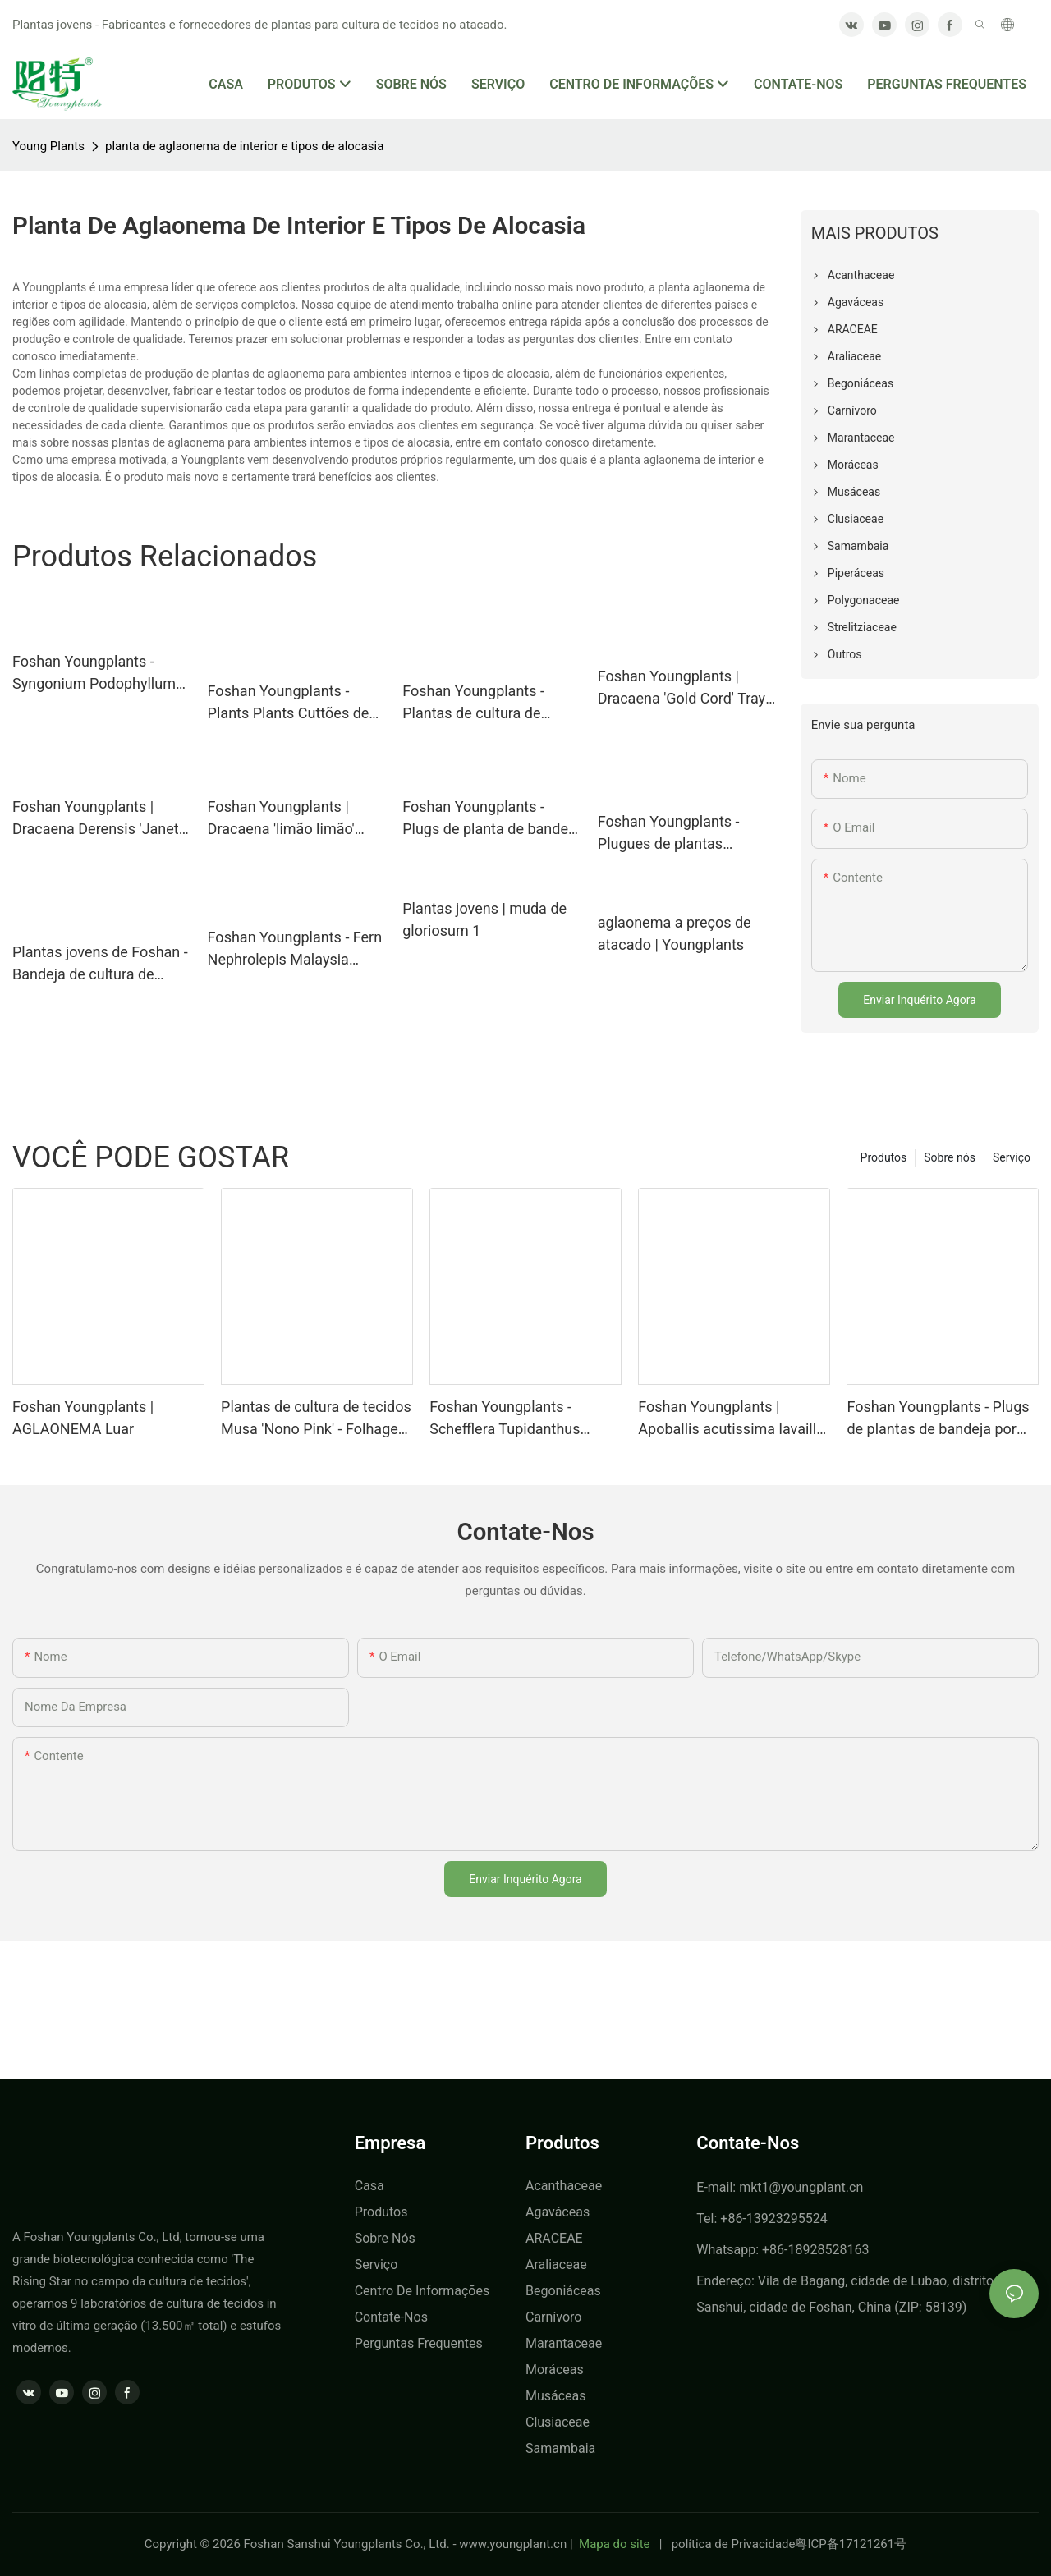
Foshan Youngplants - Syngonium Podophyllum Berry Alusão (94, 673)
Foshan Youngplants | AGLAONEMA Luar (83, 1417)
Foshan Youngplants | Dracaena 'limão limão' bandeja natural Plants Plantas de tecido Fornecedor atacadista (282, 819)
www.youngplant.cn (513, 2544)
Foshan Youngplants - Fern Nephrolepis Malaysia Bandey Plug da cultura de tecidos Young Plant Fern (295, 949)
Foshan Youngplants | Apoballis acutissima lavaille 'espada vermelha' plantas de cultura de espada (732, 1419)
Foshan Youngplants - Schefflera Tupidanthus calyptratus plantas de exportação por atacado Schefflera (507, 1419)
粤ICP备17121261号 (850, 2544)
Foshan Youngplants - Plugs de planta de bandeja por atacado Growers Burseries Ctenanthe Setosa (491, 819)
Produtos (884, 1157)
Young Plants (48, 146)
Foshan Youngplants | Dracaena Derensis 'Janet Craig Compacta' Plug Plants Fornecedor (95, 819)
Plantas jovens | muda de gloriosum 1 (484, 919)
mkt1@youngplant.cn (801, 2187)
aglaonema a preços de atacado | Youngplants (674, 933)
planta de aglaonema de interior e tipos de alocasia (244, 146)
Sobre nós (949, 1157)
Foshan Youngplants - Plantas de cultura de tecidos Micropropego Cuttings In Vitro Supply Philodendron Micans (479, 703)
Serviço (1011, 1157)
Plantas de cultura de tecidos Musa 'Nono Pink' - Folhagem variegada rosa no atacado (316, 1419)
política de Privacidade (734, 2544)
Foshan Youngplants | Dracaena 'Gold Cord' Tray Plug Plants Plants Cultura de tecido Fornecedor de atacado (683, 688)
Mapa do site (614, 2544)
